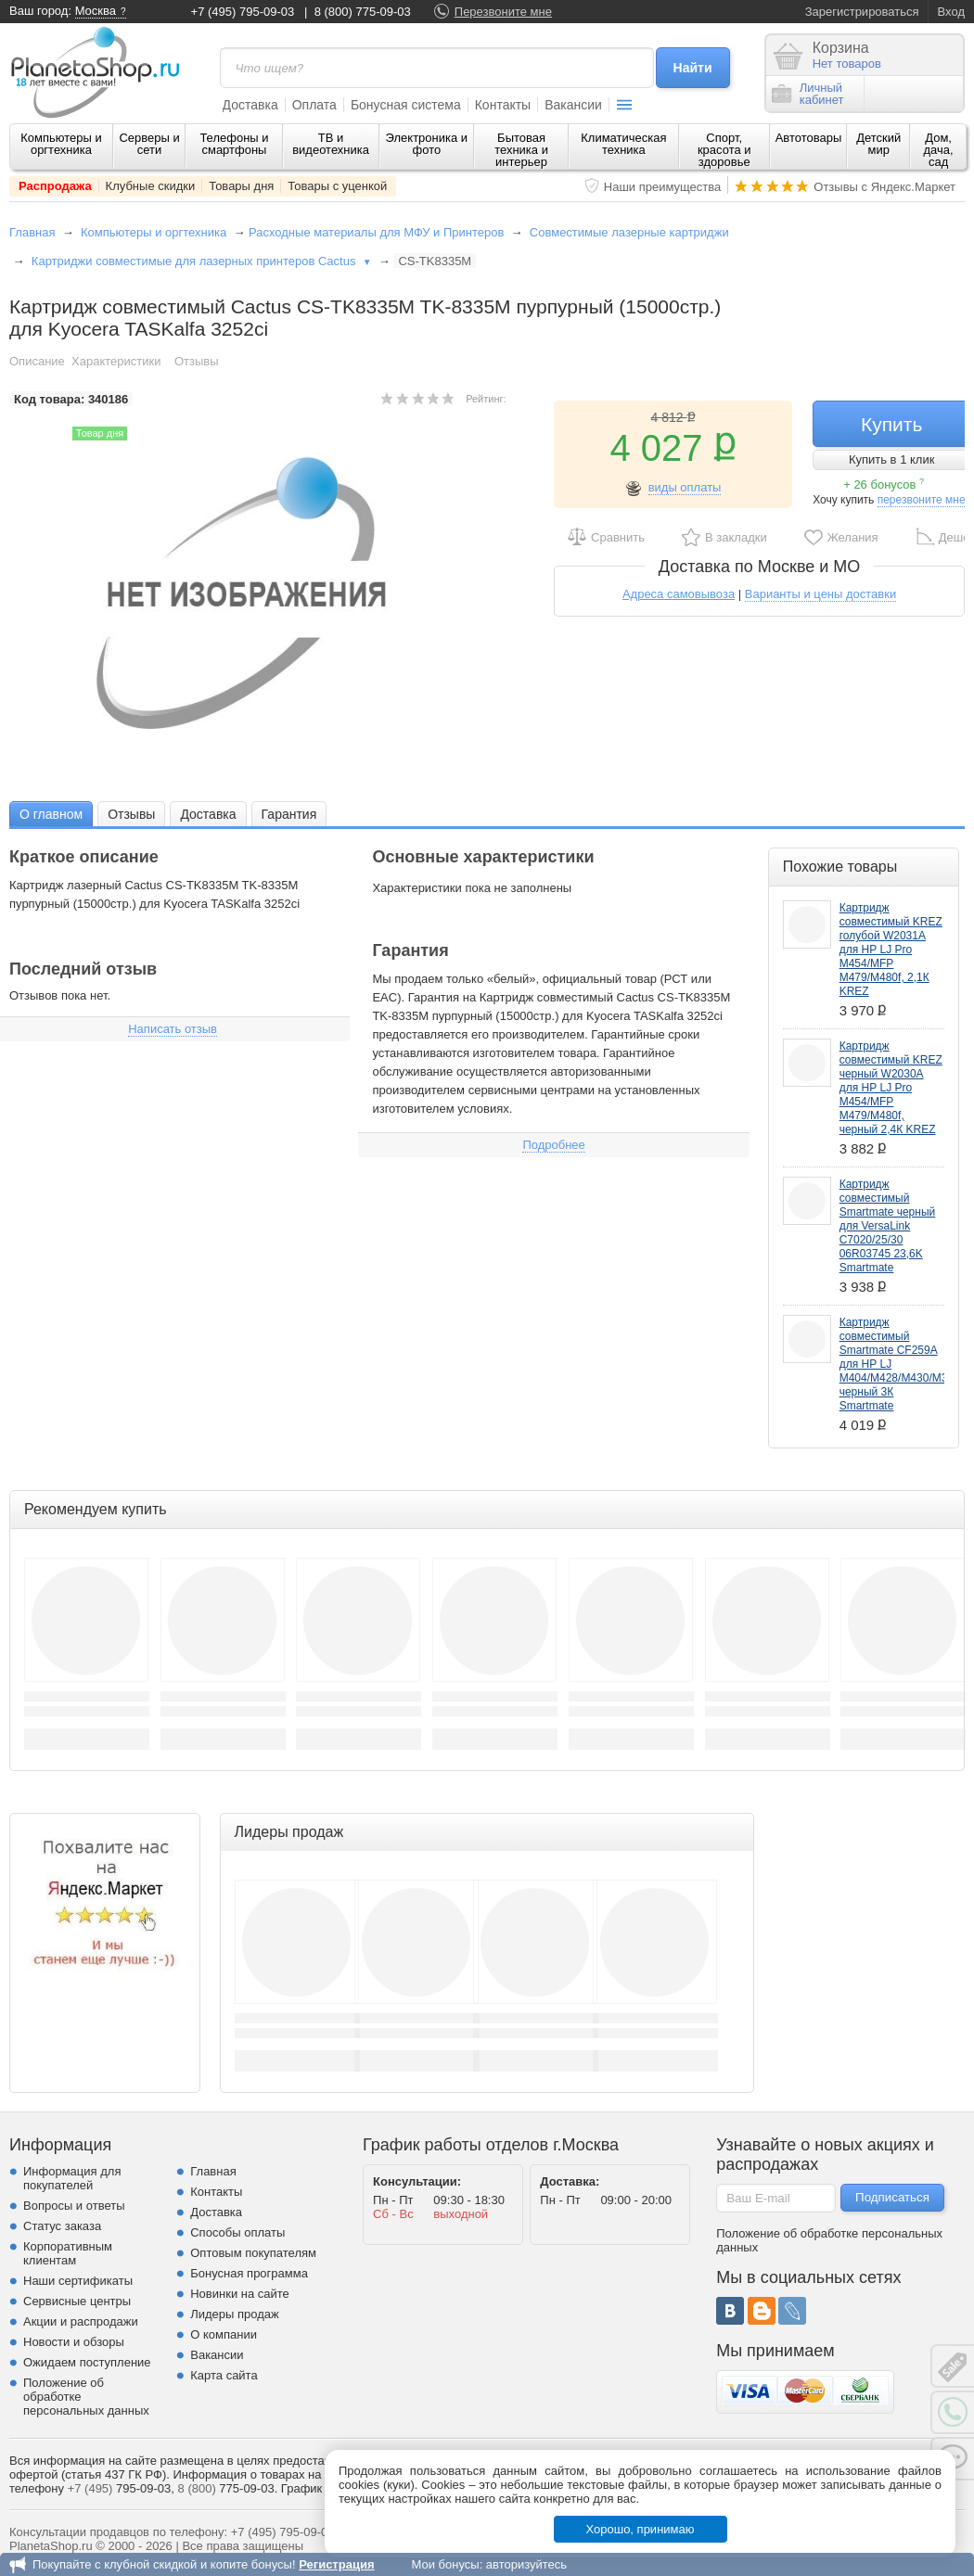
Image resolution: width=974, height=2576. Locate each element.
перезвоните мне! (923, 499)
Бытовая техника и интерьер (521, 150)
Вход (951, 12)
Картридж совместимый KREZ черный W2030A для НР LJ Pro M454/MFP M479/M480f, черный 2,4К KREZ (890, 1087)
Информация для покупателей (72, 2178)
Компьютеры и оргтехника (61, 144)
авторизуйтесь (526, 2564)
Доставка (250, 104)
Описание (37, 361)
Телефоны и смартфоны (233, 144)
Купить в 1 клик (891, 459)
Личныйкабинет (808, 94)
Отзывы (196, 361)
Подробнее (553, 1145)
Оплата (314, 104)
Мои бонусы (445, 2564)
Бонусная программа (249, 2273)
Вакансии (573, 104)
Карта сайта (223, 2375)
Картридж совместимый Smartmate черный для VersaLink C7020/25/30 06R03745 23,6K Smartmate (887, 1226)
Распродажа (55, 186)
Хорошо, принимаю (640, 2529)
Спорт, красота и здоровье (724, 150)
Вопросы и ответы (73, 2206)
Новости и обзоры (73, 2342)
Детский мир (878, 144)
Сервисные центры (77, 2301)
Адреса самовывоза (678, 594)
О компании (223, 2334)
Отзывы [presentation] (131, 814)
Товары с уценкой (337, 186)
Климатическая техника (623, 144)
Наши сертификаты (78, 2281)
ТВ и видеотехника (330, 144)
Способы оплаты (237, 2232)
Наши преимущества (663, 187)
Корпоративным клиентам (67, 2253)
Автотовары (808, 138)
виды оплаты (685, 487)
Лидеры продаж (234, 2314)
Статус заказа (62, 2226)
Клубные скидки (151, 186)
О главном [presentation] (51, 814)
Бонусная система (406, 104)
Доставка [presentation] (208, 814)
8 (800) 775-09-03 (362, 12)
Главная (32, 232)
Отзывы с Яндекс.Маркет (884, 187)
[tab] (51, 813)
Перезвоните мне (503, 12)
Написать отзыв (172, 1029)
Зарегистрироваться (862, 12)
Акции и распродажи (80, 2321)
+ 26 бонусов (883, 484)
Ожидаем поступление (87, 2362)
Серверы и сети (149, 144)
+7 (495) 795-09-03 (243, 12)
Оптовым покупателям (253, 2253)
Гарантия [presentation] (289, 814)
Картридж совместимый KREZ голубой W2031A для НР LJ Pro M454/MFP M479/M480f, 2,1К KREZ (890, 949)
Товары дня (241, 186)
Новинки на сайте (239, 2294)
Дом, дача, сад (939, 150)
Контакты (503, 104)
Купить (891, 424)
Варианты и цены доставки (820, 594)
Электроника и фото (427, 144)
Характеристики (115, 361)
